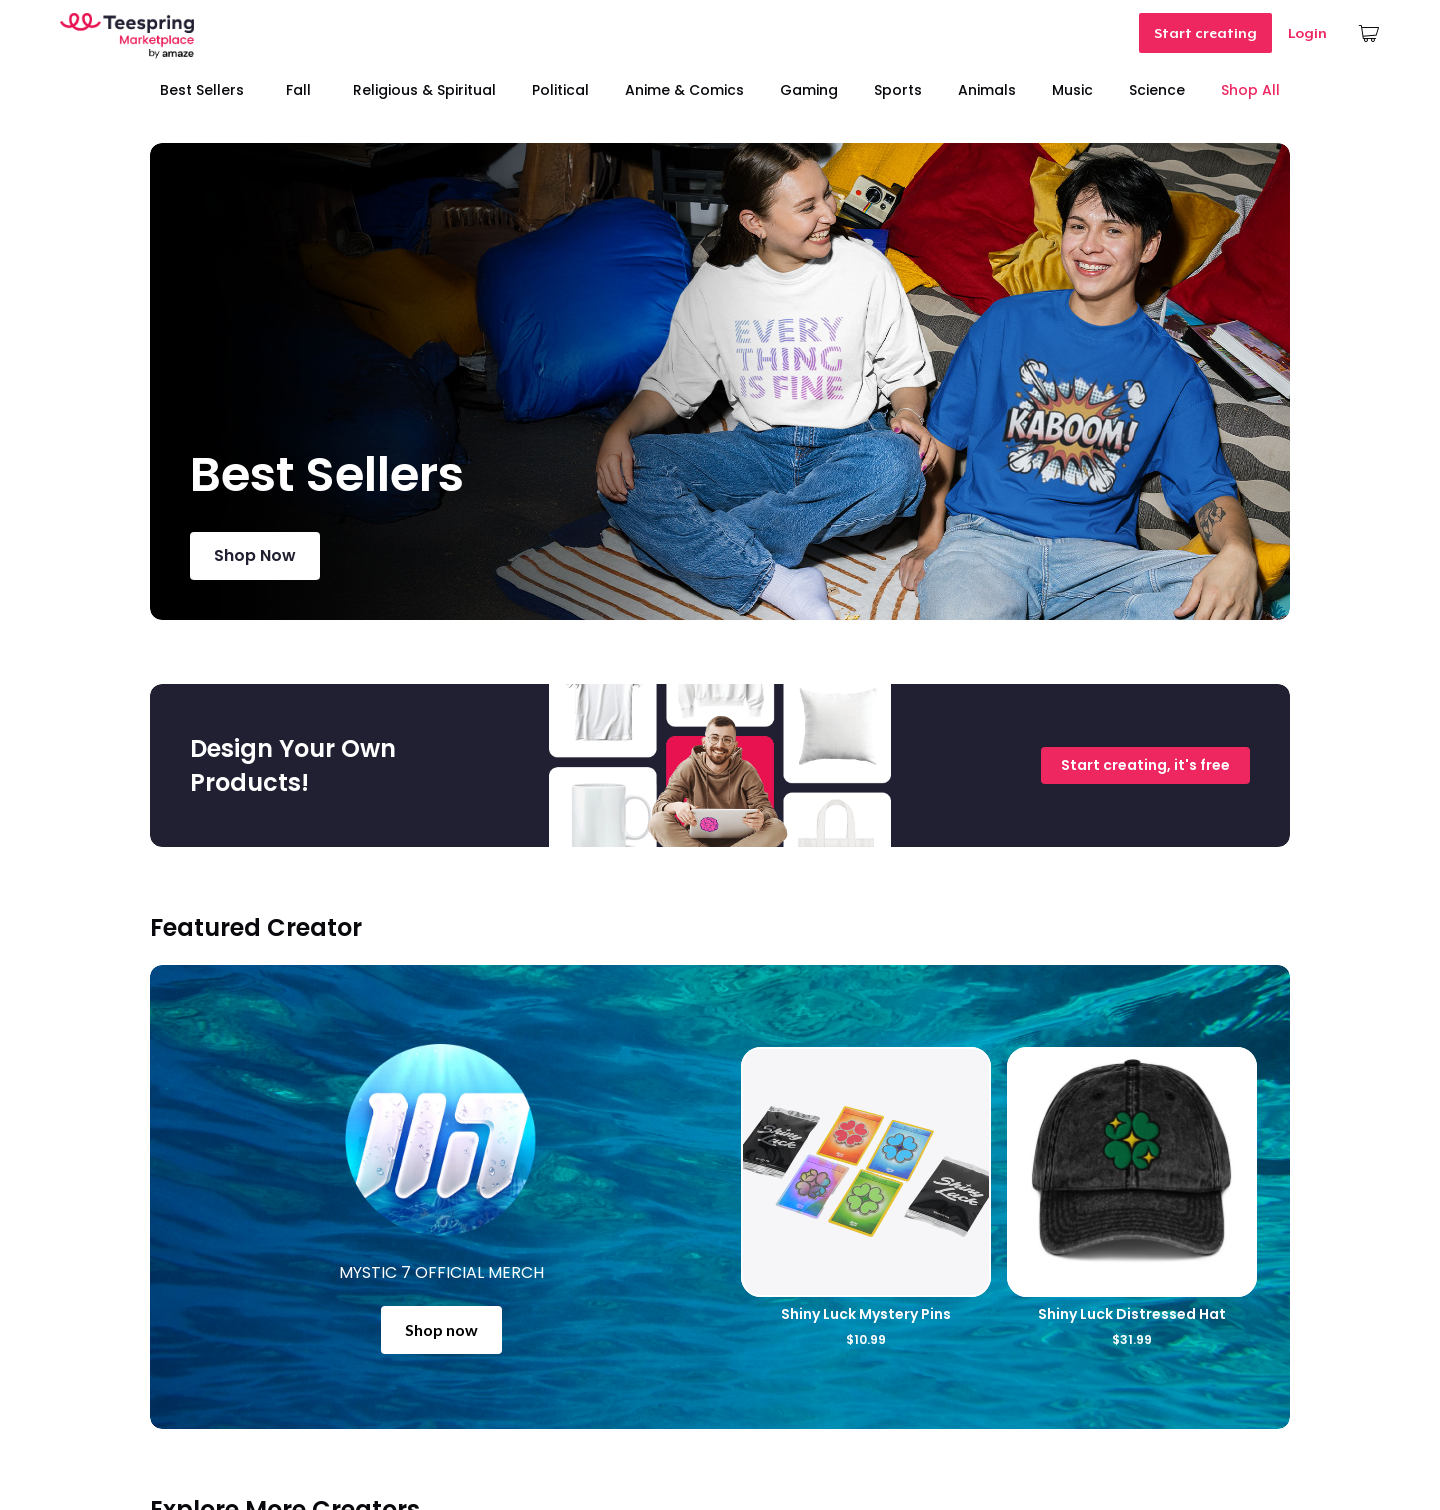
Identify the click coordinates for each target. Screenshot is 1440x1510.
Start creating (1205, 33)
